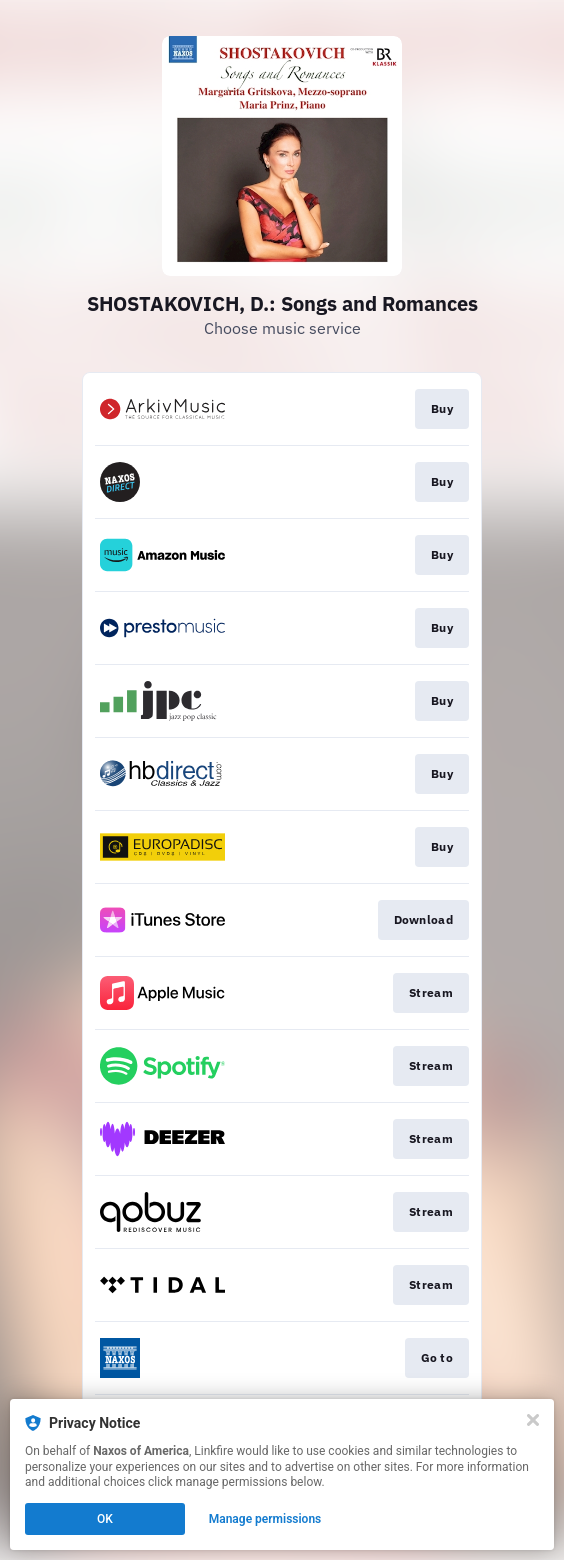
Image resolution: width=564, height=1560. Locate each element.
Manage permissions (265, 1519)
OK (105, 1519)
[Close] (533, 1420)
